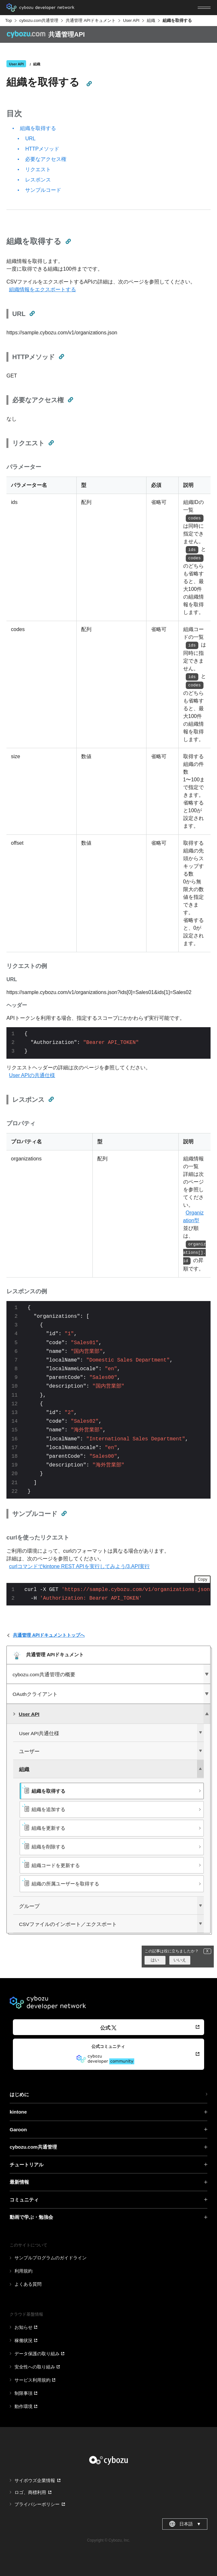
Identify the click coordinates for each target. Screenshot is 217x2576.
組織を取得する (38, 128)
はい (155, 1960)
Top (8, 20)
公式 (108, 2028)
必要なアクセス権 (45, 159)
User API (131, 20)
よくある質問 (28, 2284)
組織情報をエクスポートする (42, 289)
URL (30, 138)
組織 (151, 20)
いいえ (180, 1960)
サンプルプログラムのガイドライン (50, 2257)
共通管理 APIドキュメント (91, 20)
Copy (202, 1579)
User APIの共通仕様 (32, 1075)
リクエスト (38, 169)
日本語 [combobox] (185, 2523)
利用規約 (23, 2271)
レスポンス (38, 179)
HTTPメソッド (42, 149)
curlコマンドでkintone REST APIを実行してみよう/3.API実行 (79, 1566)
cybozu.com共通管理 (38, 20)
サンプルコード (43, 190)
